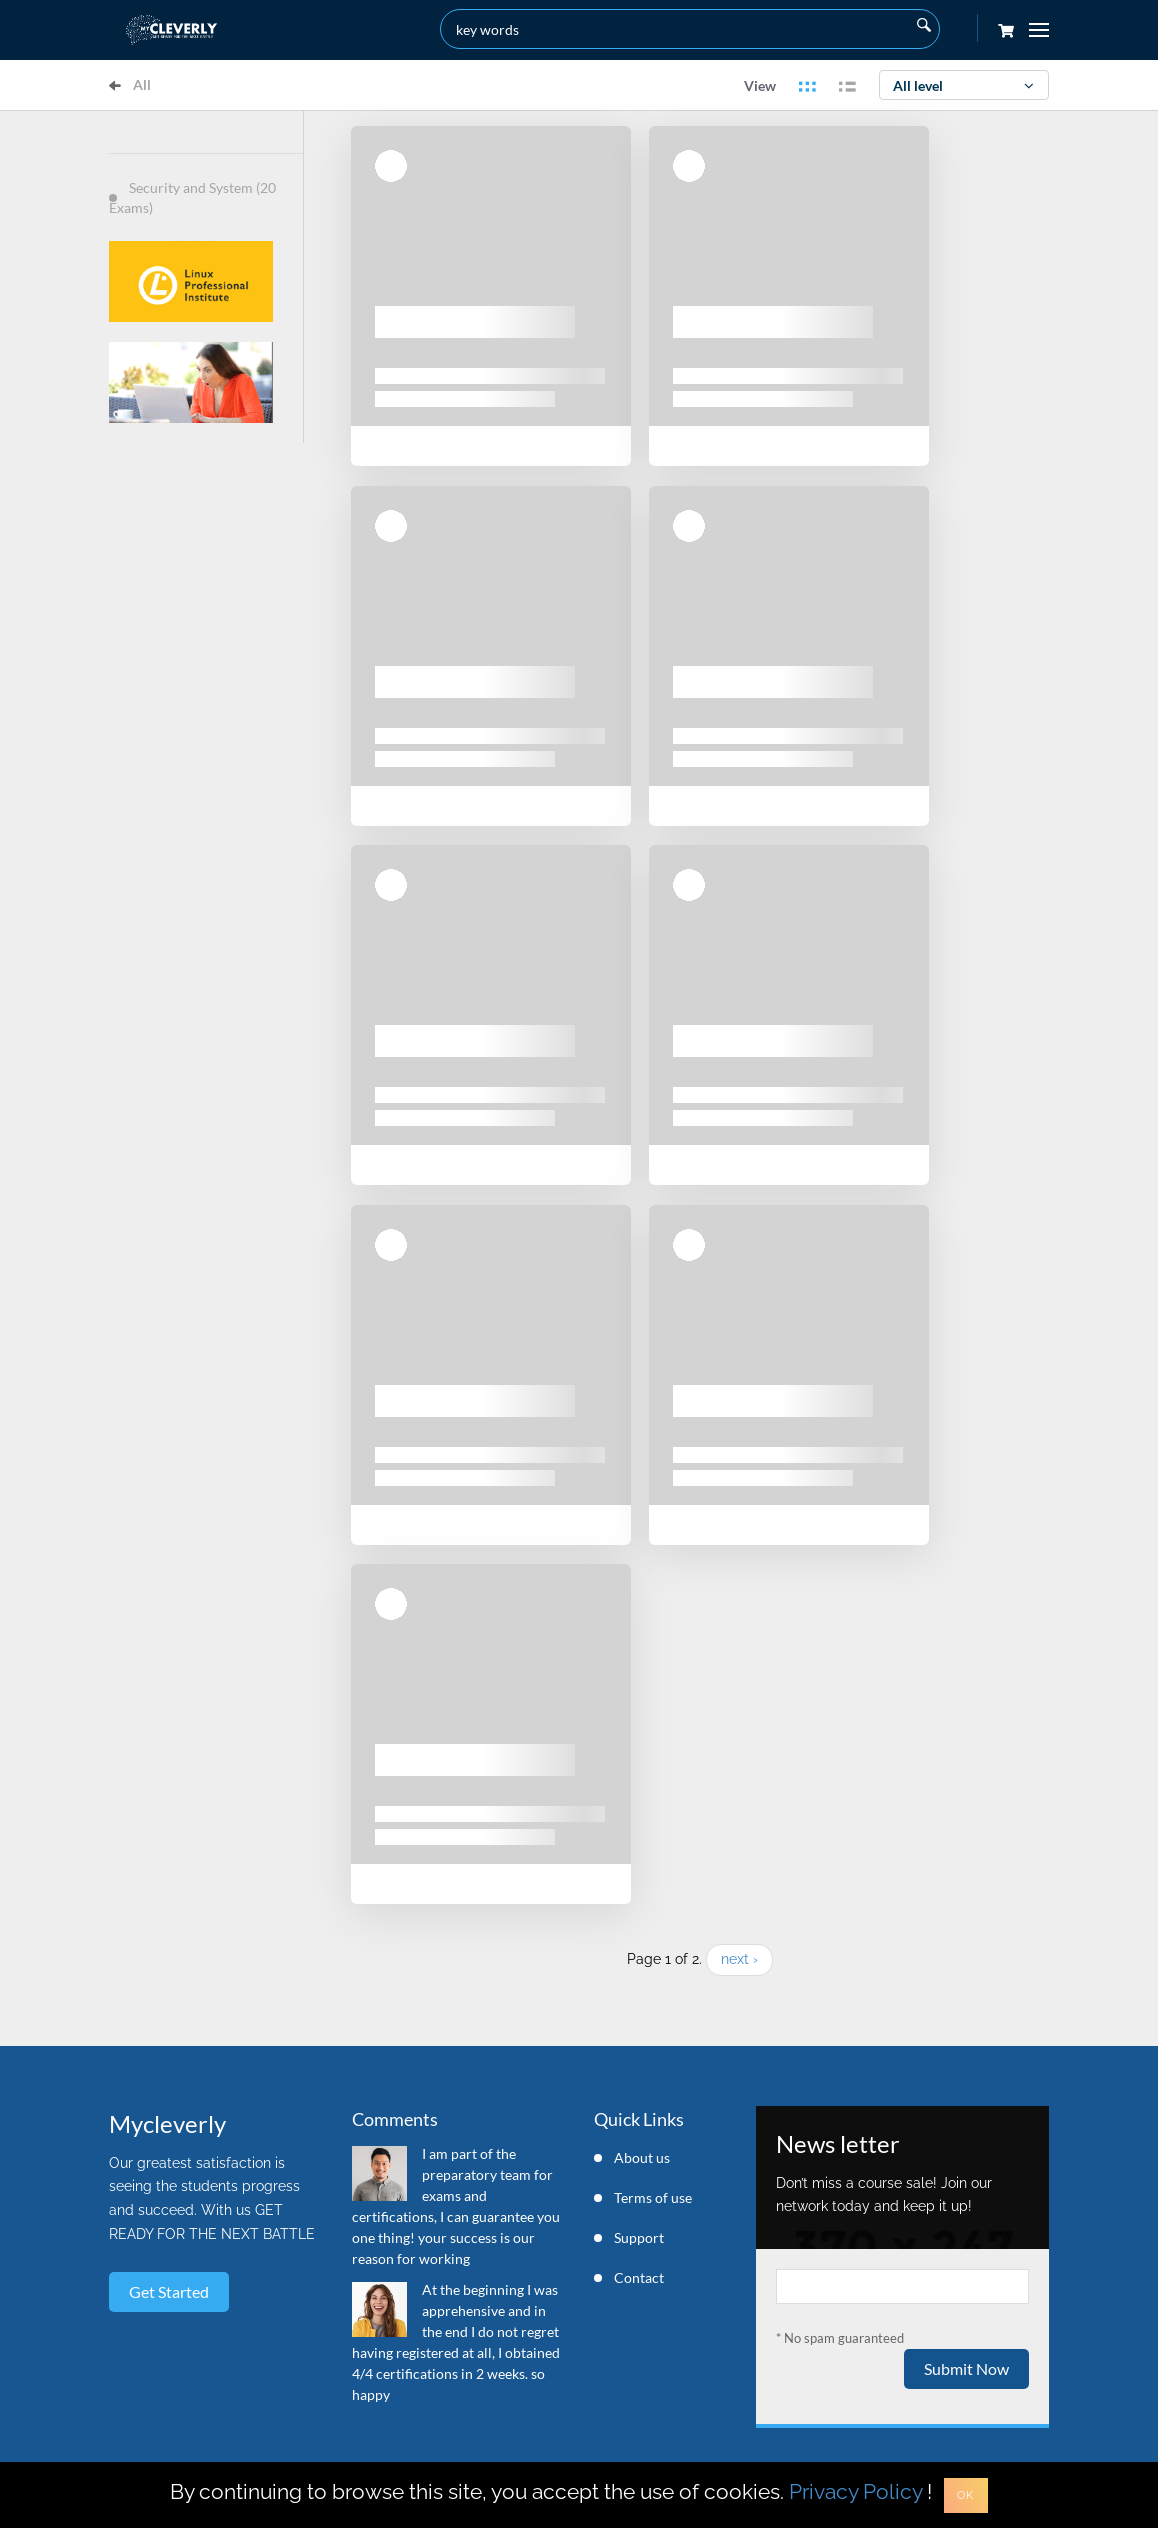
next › (739, 1959)
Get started (169, 2291)
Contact (639, 2277)
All (130, 84)
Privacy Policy (855, 2491)
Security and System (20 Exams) (192, 197)
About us (642, 2157)
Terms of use (653, 2197)
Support (639, 2237)
